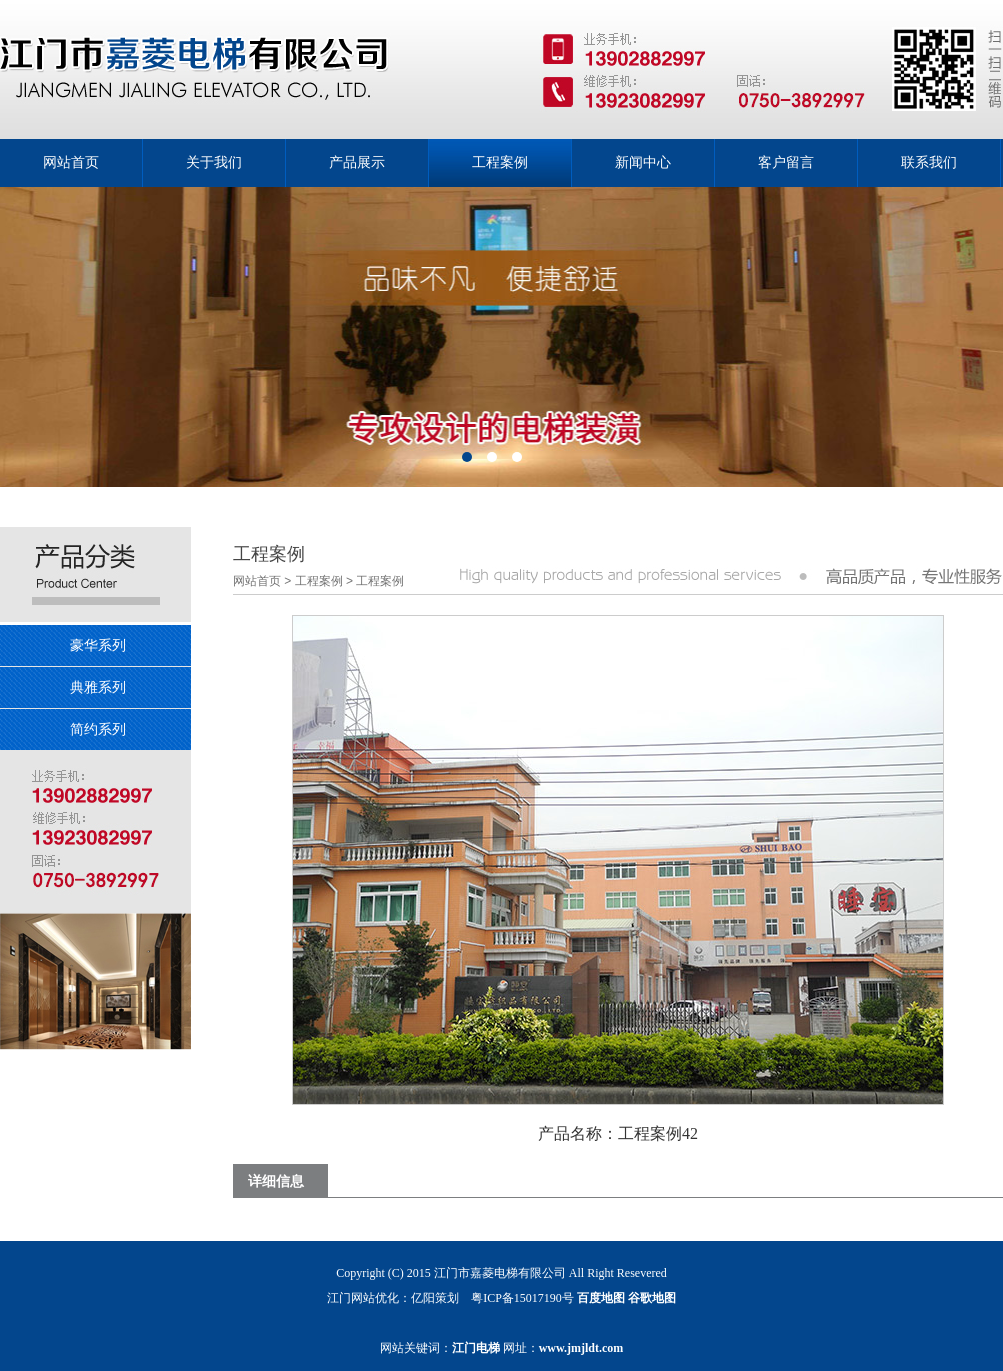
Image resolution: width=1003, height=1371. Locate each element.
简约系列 (98, 729)
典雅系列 (98, 687)
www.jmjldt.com (581, 1348)
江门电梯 (476, 1348)
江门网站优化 (363, 1298)
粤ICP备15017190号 (522, 1298)
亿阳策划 (435, 1298)
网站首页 (257, 581)
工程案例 (319, 581)
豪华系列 (98, 645)
